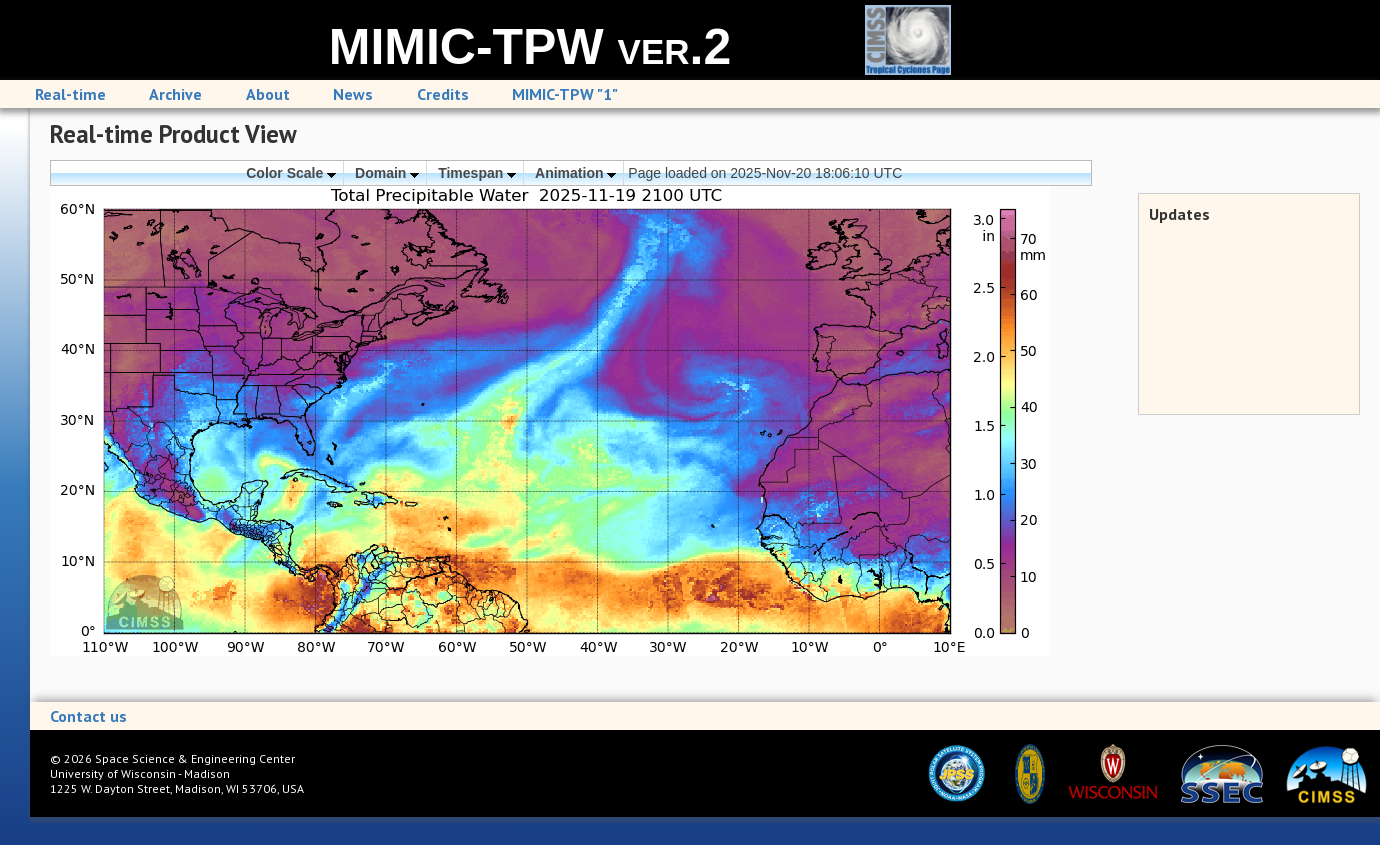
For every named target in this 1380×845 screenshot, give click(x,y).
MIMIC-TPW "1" (565, 94)
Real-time (70, 94)
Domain (387, 173)
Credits (443, 94)
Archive (175, 94)
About (268, 94)
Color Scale (291, 173)
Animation (575, 173)
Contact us (88, 716)
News (353, 94)
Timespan (477, 173)
